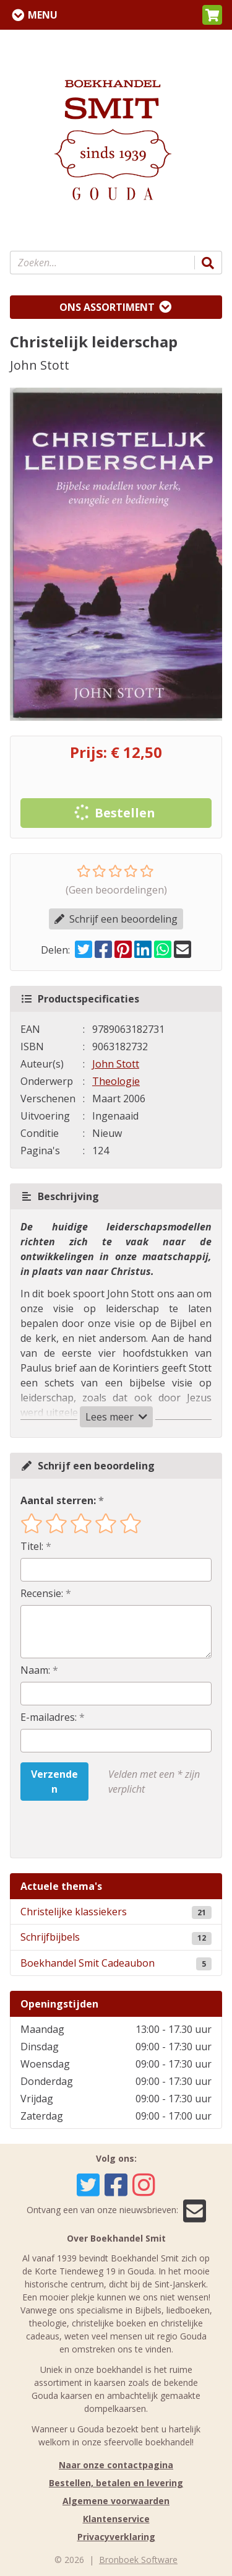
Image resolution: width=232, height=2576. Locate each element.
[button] (212, 15)
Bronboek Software (138, 2559)
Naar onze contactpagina (116, 2465)
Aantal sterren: (58, 1500)
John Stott (115, 1064)
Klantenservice (116, 2519)
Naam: (35, 1670)
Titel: (31, 1546)
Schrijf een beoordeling (116, 919)
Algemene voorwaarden (116, 2501)
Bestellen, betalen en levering (116, 2483)
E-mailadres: (48, 1717)
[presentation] (99, 1829)
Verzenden (54, 1781)
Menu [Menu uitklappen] (43, 15)
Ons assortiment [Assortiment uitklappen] (107, 307)
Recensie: (41, 1593)
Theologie (116, 1081)
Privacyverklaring (116, 2537)
